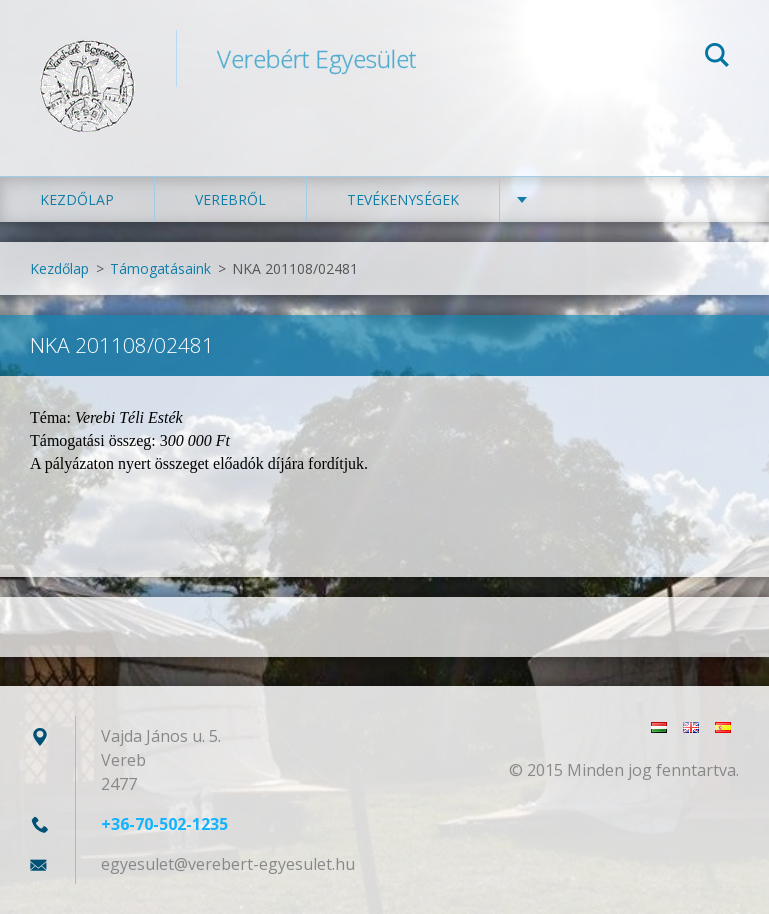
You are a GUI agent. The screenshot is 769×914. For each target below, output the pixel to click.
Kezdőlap (77, 199)
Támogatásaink (160, 268)
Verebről (230, 199)
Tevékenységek (403, 199)
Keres (717, 58)
